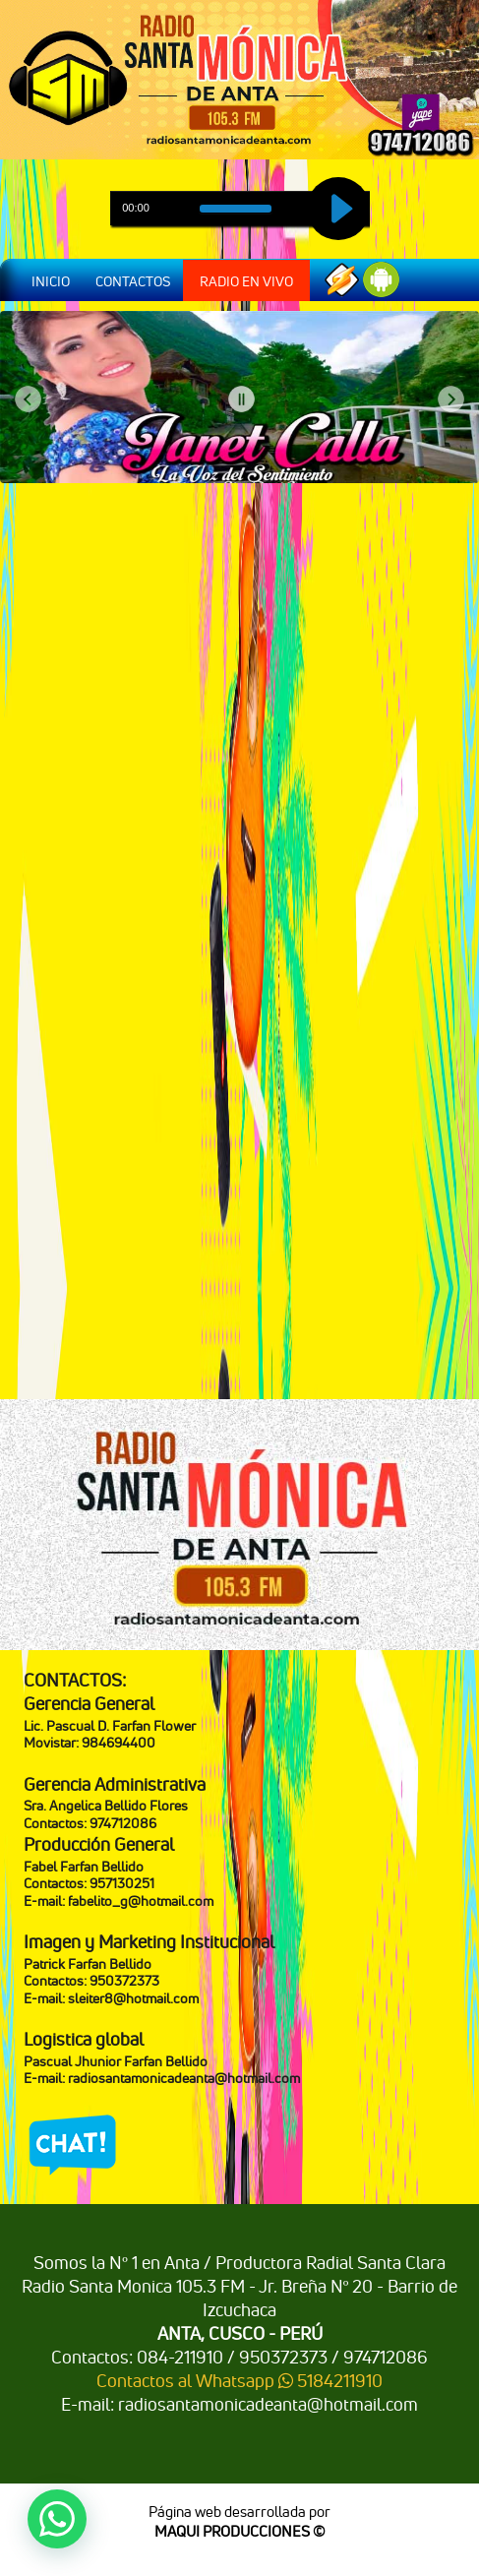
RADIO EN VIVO (246, 281)
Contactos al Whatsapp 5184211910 (239, 2380)
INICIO (50, 281)
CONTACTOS (132, 281)
